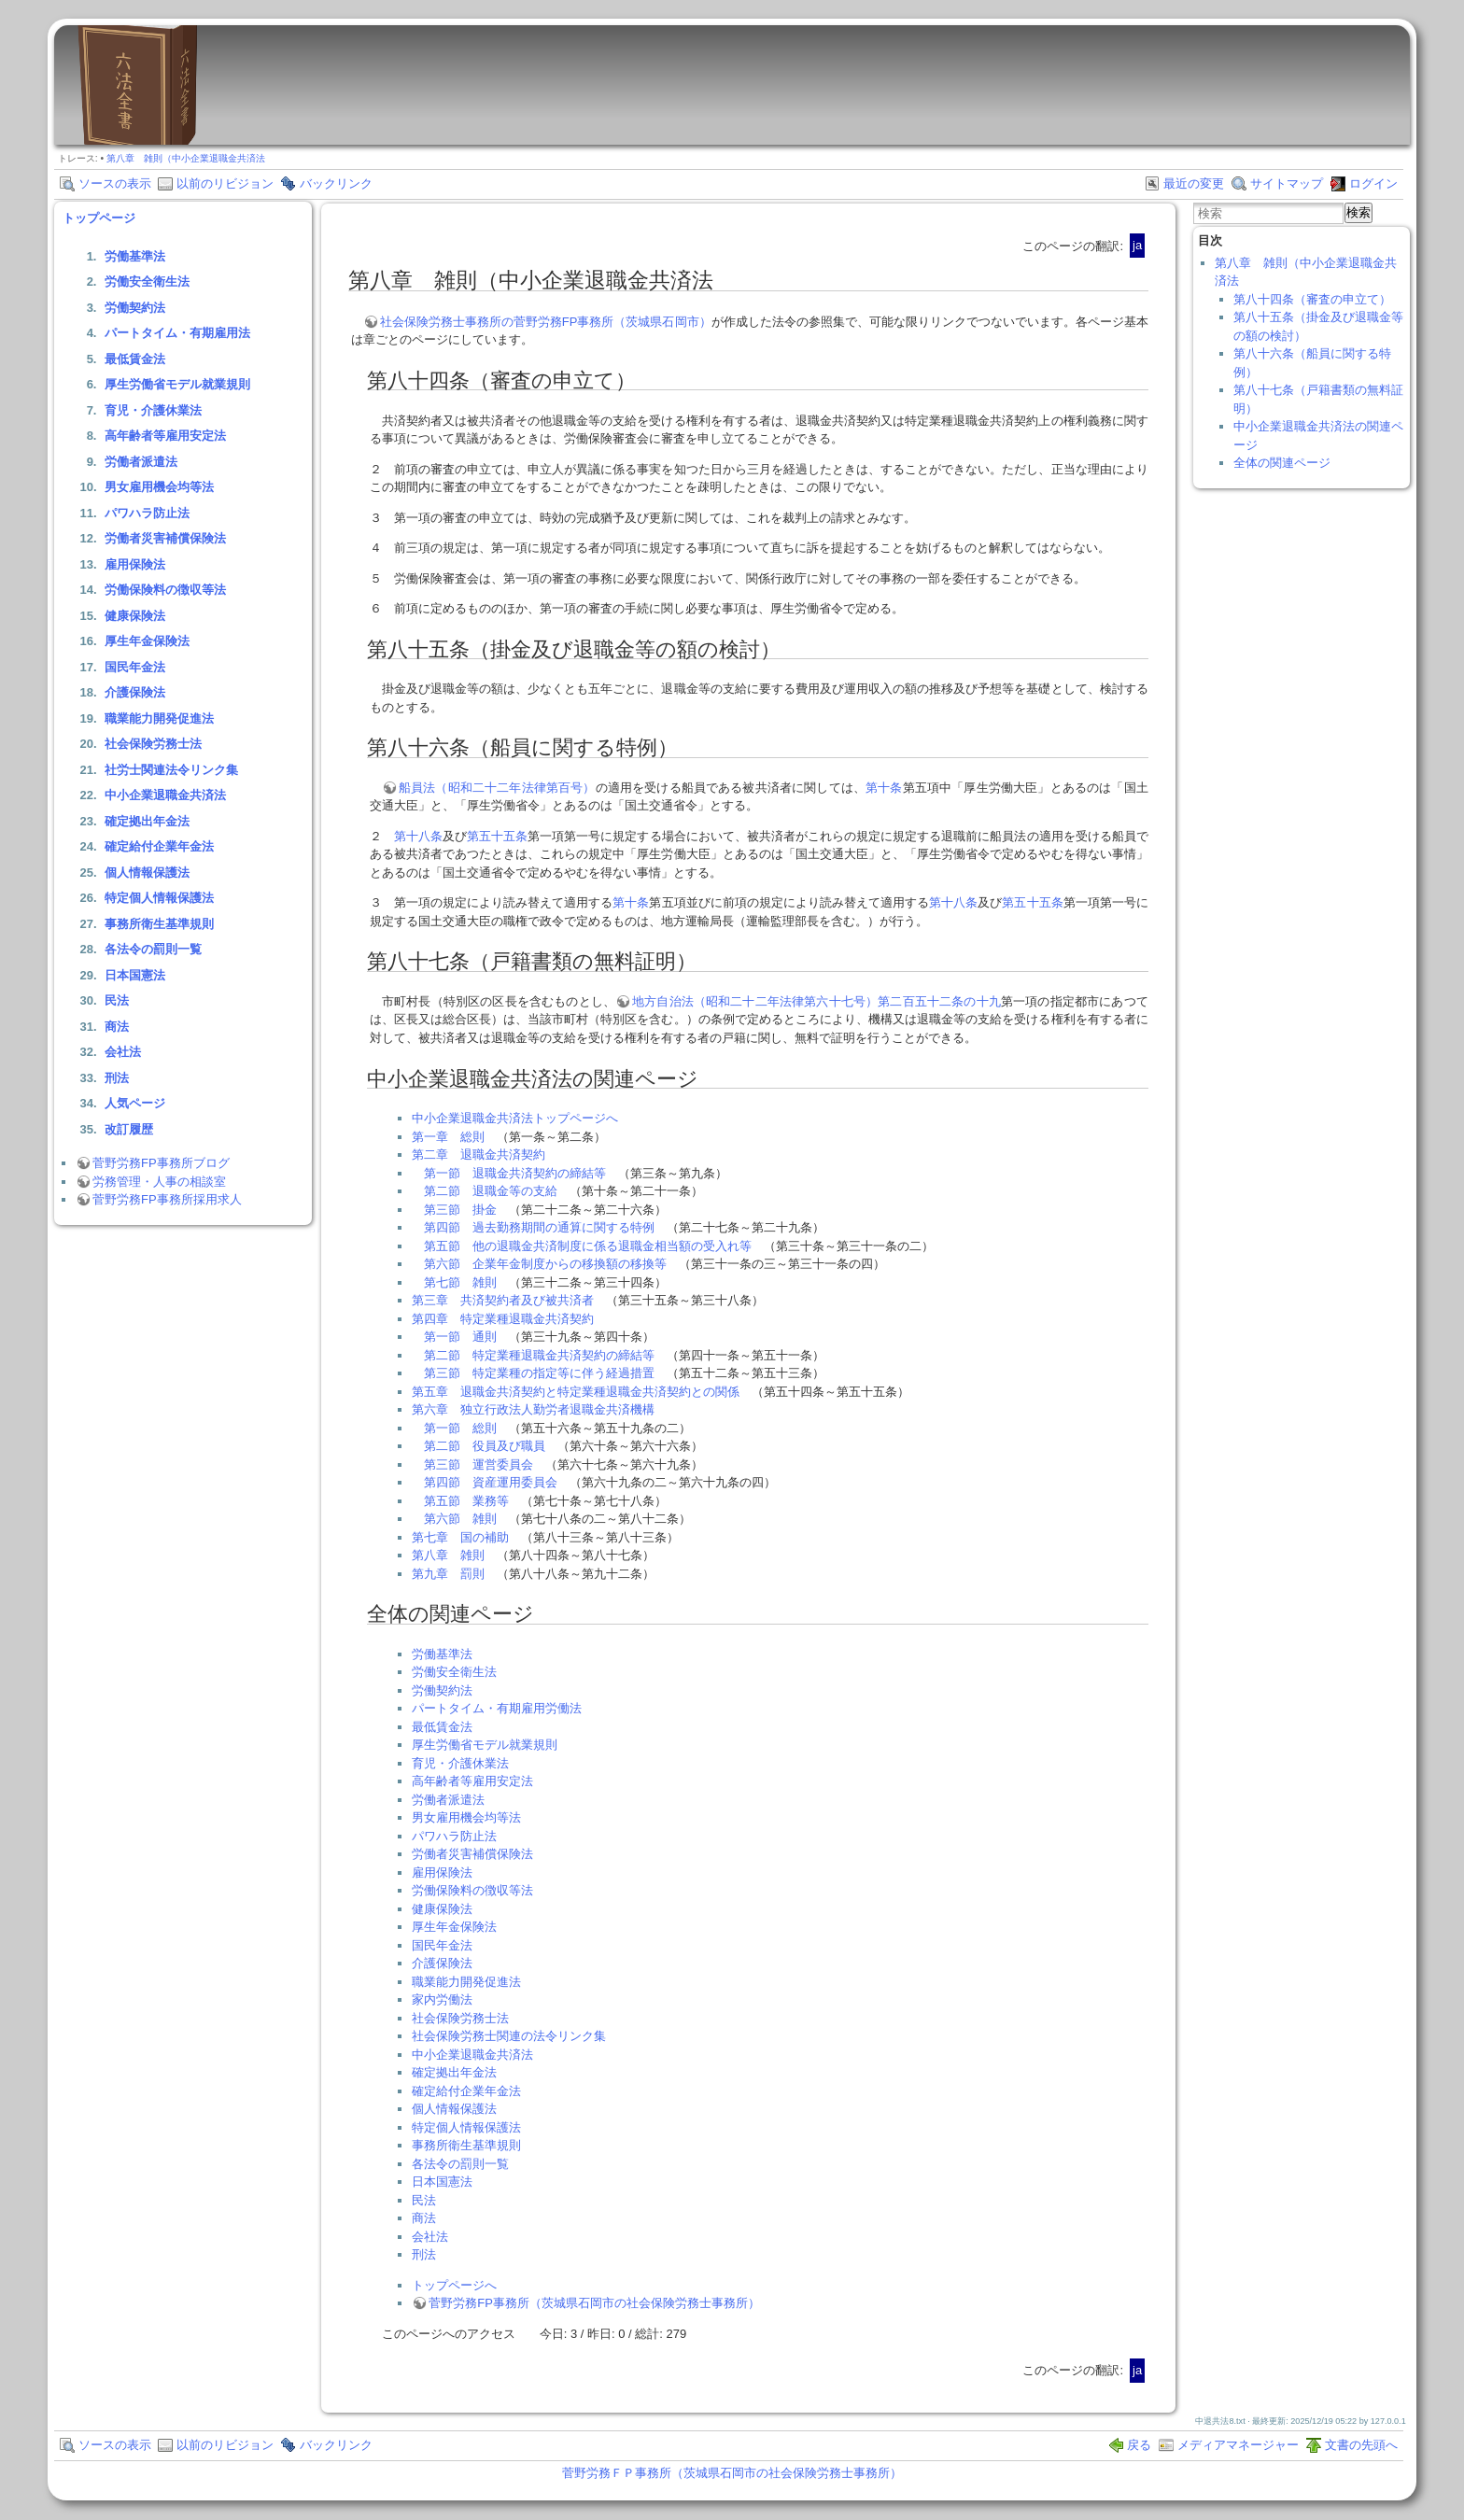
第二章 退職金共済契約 (478, 1154)
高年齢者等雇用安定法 (165, 436)
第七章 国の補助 (460, 1537)
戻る (1139, 2445)
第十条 (884, 788)
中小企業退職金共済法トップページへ (515, 1118)
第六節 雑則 (460, 1519)
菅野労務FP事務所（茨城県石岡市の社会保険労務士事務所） (594, 2303)
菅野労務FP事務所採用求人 (167, 1199)
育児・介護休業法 (153, 410)
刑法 (117, 1078)
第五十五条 (497, 836)
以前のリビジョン (225, 183)
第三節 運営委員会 (478, 1464)
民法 (117, 1000)
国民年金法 (135, 667)
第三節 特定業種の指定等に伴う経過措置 (539, 1373)
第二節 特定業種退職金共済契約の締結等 (539, 1355)
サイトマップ (1286, 183)
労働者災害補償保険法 (165, 538)
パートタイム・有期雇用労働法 (497, 1708)
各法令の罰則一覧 (153, 949)
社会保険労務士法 (153, 744)
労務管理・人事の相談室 (159, 1182)
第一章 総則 (448, 1137)
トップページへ (454, 2285)
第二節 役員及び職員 (484, 1446)
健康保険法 (135, 616)
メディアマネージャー (1238, 2445)
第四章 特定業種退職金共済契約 (503, 1319)
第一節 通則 (460, 1337)
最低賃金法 (135, 359)
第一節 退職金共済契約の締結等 (515, 1173)
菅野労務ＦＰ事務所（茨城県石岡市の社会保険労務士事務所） (732, 2473)
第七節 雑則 (460, 1282)
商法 (117, 1027)
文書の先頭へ (1361, 2445)
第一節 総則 (460, 1428)
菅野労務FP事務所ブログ (161, 1163)
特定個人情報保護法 (159, 898)
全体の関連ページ (1281, 463)
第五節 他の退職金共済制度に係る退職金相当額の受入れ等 (588, 1246)
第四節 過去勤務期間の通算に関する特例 (539, 1227)
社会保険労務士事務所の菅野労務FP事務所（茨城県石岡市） (545, 322)
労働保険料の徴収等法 (165, 590)
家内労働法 (442, 1999)
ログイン (1373, 183)
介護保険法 (135, 692)
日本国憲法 (135, 975)
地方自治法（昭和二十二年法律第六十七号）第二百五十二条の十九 (816, 1001)
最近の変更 (1193, 183)
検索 (1358, 212)
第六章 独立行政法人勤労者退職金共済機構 (533, 1409)
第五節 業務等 (466, 1501)
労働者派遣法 (141, 462)
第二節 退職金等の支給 (490, 1191)
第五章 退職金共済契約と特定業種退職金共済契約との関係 (575, 1392)
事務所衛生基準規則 (159, 924)
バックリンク (336, 183)
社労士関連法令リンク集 (171, 770)
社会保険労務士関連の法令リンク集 (509, 2036)
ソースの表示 (114, 183)
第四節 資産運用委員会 (490, 1482)
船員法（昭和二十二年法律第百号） (497, 788)
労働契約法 (135, 308)
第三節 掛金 (460, 1210)
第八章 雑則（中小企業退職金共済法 (185, 158)
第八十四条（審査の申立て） (1312, 299)
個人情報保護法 (147, 873)
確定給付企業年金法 (159, 846)
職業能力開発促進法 (159, 718)
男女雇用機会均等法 (159, 487)
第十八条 (418, 836)
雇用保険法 (135, 564)
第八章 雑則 (448, 1555)
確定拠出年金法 (147, 821)
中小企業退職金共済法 (165, 795)
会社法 (123, 1052)
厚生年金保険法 (147, 641)
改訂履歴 (129, 1129)
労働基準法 (135, 256)
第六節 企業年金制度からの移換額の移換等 (545, 1264)
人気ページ (135, 1103)
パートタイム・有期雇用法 (177, 333)
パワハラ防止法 (147, 513)
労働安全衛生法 (147, 282)
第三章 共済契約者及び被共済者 (503, 1300)
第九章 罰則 (448, 1574)
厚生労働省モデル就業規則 (177, 384)
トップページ (99, 218)
